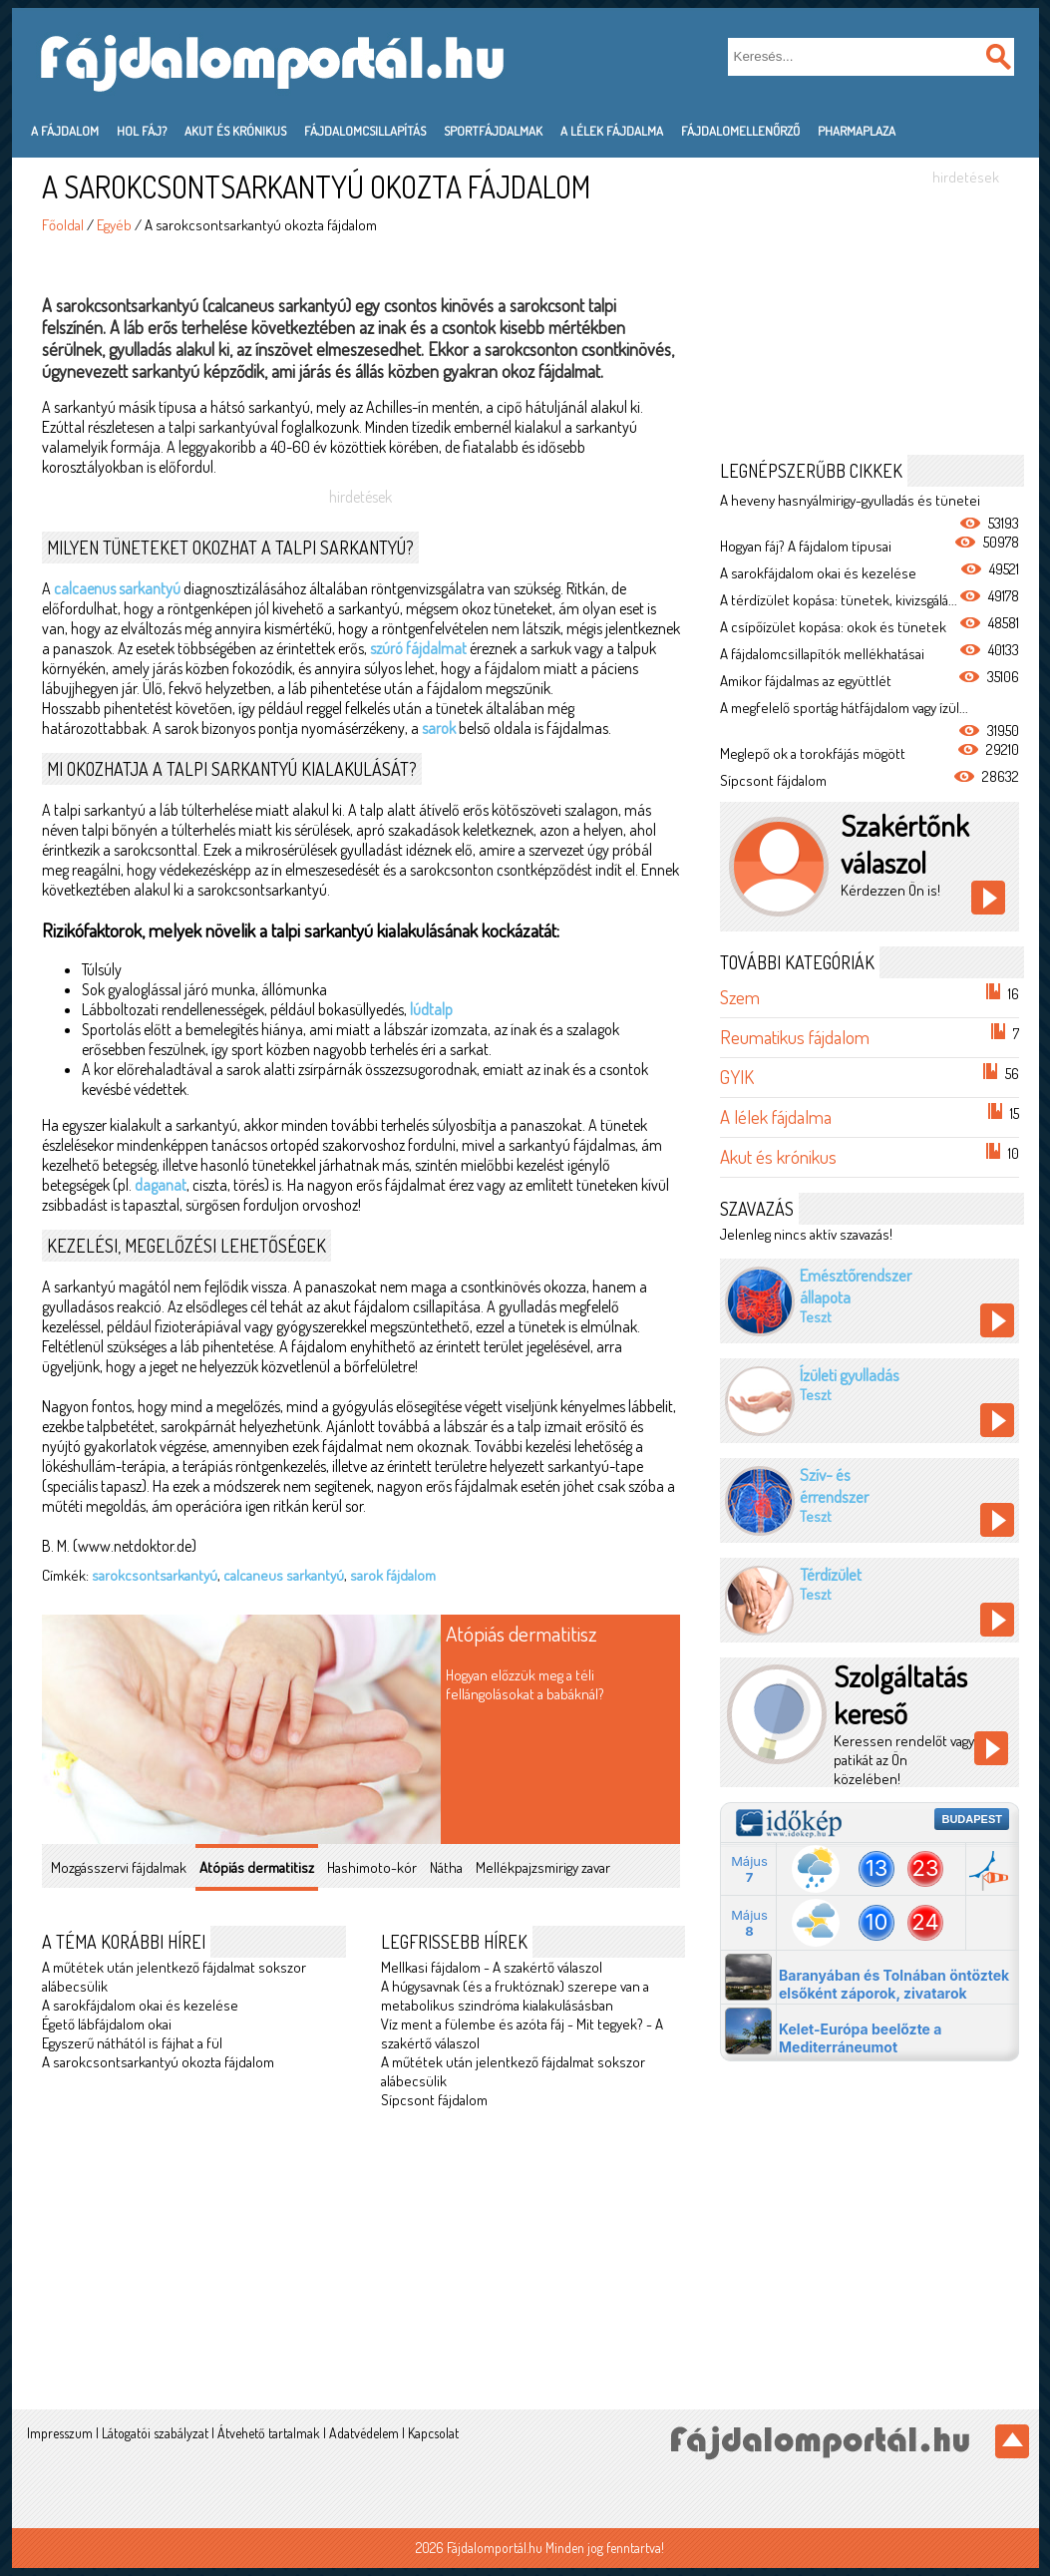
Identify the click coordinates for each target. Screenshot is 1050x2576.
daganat (160, 1185)
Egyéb (114, 224)
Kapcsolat (433, 2432)
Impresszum (60, 2432)
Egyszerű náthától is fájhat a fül (132, 2042)
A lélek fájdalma (611, 131)
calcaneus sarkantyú (283, 1575)
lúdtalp (431, 1009)
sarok (439, 728)
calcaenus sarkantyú (117, 588)
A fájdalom (65, 131)
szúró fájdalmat (418, 648)
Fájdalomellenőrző (740, 131)
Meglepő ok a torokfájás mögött (812, 753)
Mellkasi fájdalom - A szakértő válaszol (491, 1967)
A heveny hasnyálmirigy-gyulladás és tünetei (850, 500)
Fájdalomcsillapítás (365, 131)
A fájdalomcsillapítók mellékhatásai (822, 653)
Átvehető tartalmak (268, 2432)
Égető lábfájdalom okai (107, 2024)
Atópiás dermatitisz (521, 1633)
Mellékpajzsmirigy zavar (543, 1867)
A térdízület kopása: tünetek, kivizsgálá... (838, 599)
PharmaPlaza (856, 131)
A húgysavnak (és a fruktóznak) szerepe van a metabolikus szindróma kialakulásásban (515, 1996)
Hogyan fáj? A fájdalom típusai (805, 546)
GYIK (737, 1076)
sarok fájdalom (393, 1575)
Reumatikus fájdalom (795, 1036)
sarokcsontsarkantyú (154, 1575)
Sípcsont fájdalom (434, 2099)
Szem (740, 996)
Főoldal (63, 224)
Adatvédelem (364, 2432)
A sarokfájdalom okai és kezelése (140, 2005)
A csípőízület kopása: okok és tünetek (833, 626)
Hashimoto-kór (372, 1867)
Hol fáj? (142, 131)
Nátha (446, 1867)
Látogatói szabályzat (155, 2432)
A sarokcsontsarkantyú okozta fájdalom (158, 2061)
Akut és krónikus (235, 131)
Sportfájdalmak (493, 131)
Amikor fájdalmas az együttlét (805, 680)
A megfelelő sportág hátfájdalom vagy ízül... (844, 707)
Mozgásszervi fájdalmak (118, 1867)
